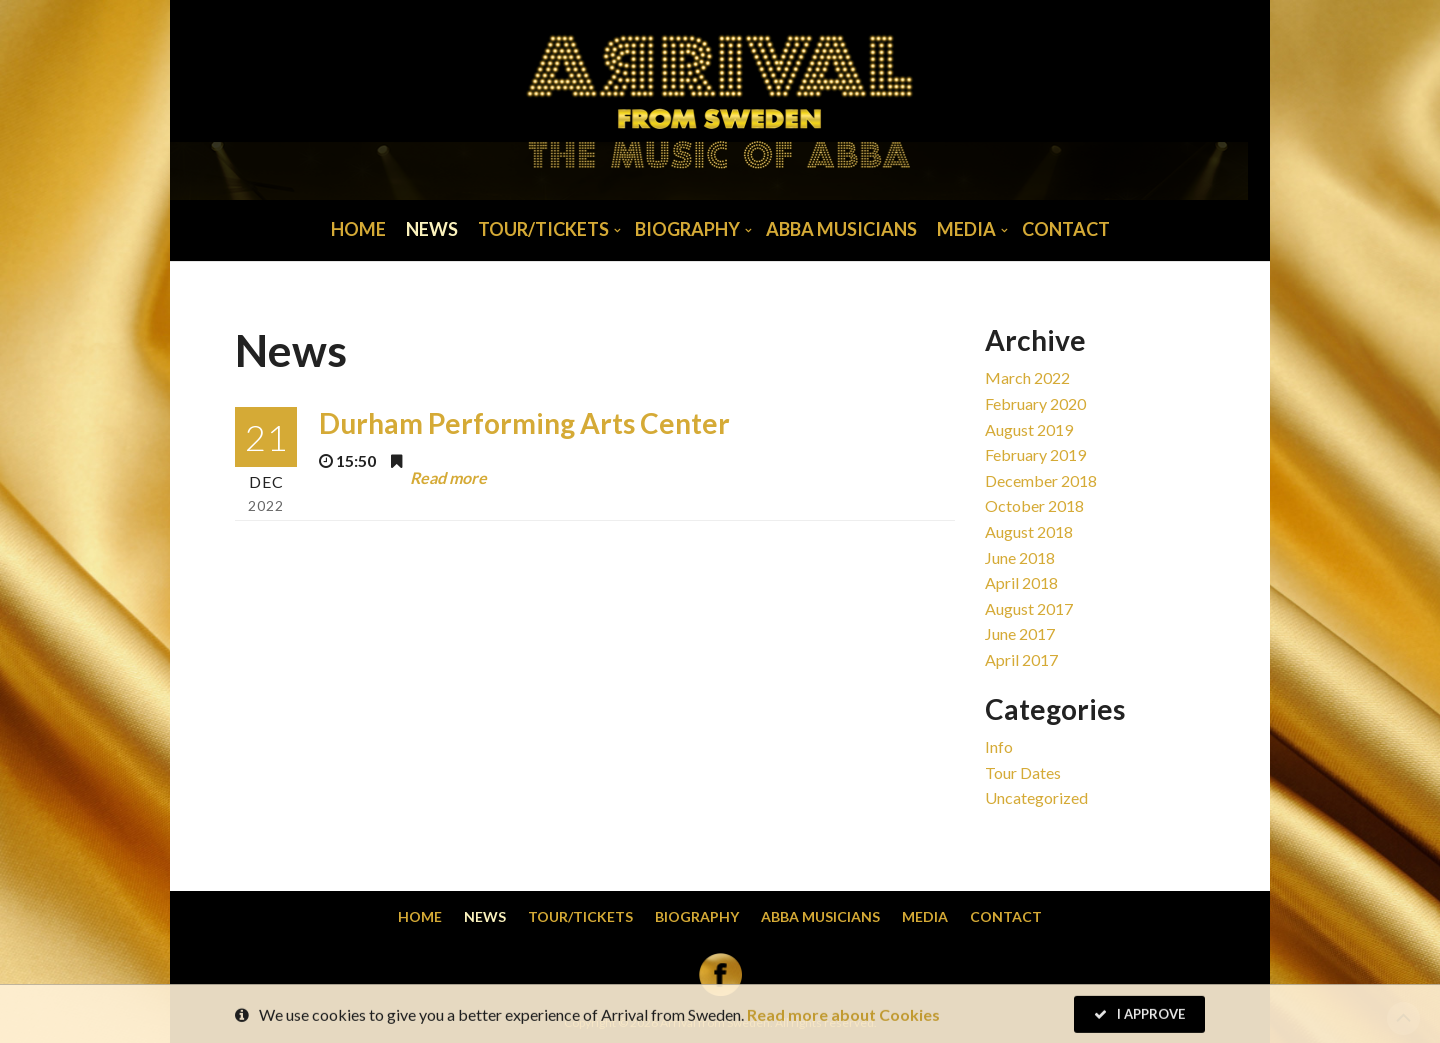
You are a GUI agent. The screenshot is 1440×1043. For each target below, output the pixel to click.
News (432, 229)
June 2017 (1020, 633)
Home (358, 229)
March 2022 (1027, 377)
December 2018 (1041, 480)
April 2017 (1021, 659)
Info (999, 746)
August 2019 (1029, 429)
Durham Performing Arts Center (524, 423)
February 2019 (1035, 454)
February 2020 (1035, 403)
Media (966, 229)
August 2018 (1029, 531)
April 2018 (1021, 582)
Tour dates (1023, 772)
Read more (448, 477)
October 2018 (1034, 505)
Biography (687, 229)
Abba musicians (841, 229)
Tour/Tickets (543, 229)
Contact (1066, 229)
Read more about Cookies (843, 1017)
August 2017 (1029, 608)
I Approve (1139, 1017)
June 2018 (1020, 557)
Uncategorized (1036, 797)
